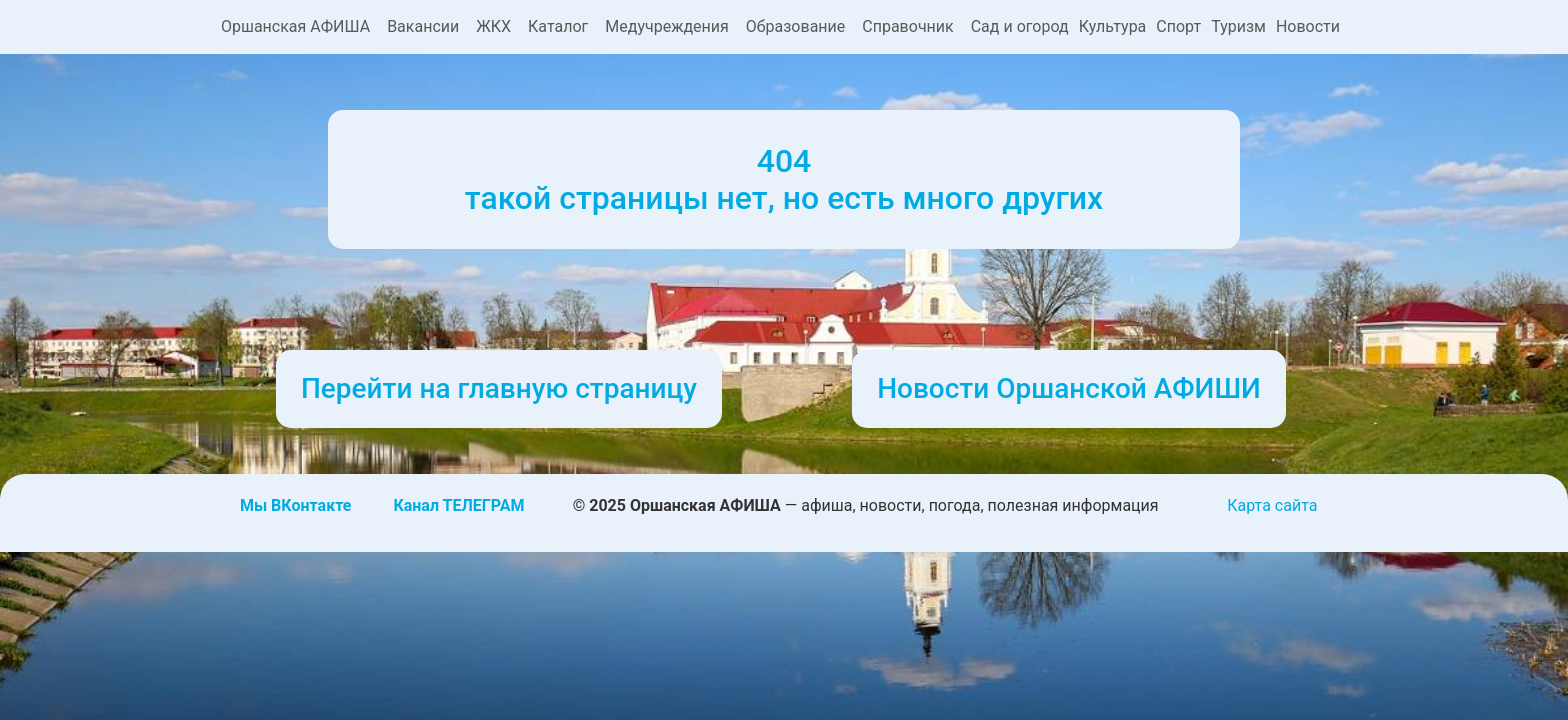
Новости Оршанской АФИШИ (1069, 388)
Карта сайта (1272, 505)
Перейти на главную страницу (499, 388)
